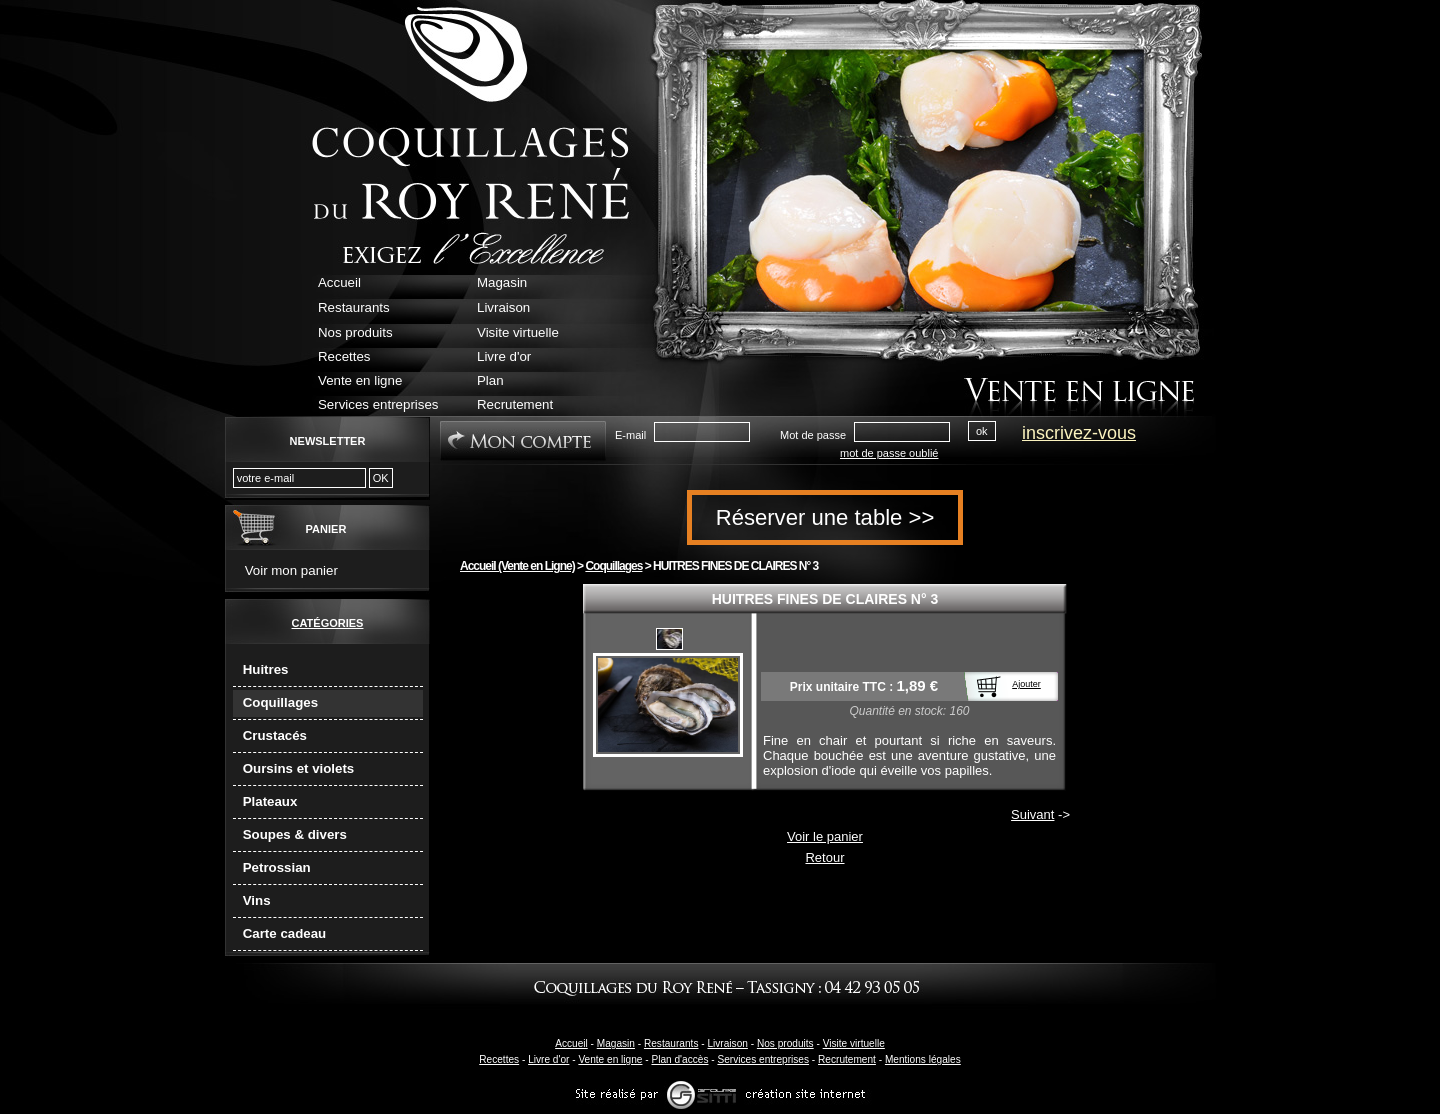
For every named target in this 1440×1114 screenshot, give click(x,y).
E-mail (630, 435)
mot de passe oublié (889, 453)
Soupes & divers (295, 834)
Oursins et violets (299, 768)
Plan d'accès (679, 1059)
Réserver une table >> (825, 517)
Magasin (616, 1043)
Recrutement (847, 1059)
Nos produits (785, 1043)
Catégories (328, 623)
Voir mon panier (291, 570)
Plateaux (270, 801)
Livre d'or (548, 1059)
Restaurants (671, 1043)
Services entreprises (763, 1059)
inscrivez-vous (1079, 433)
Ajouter (1026, 684)
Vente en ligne (610, 1059)
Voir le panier (825, 836)
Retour (824, 857)
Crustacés (275, 735)
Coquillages (280, 702)
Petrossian (277, 867)
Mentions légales (923, 1059)
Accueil (571, 1043)
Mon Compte (523, 441)
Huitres (266, 669)
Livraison (727, 1043)
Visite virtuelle (854, 1043)
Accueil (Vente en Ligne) (517, 566)
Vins (257, 900)
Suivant (1032, 814)
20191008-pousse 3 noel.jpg (669, 639)
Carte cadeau (285, 933)
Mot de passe (813, 435)
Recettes (499, 1059)
